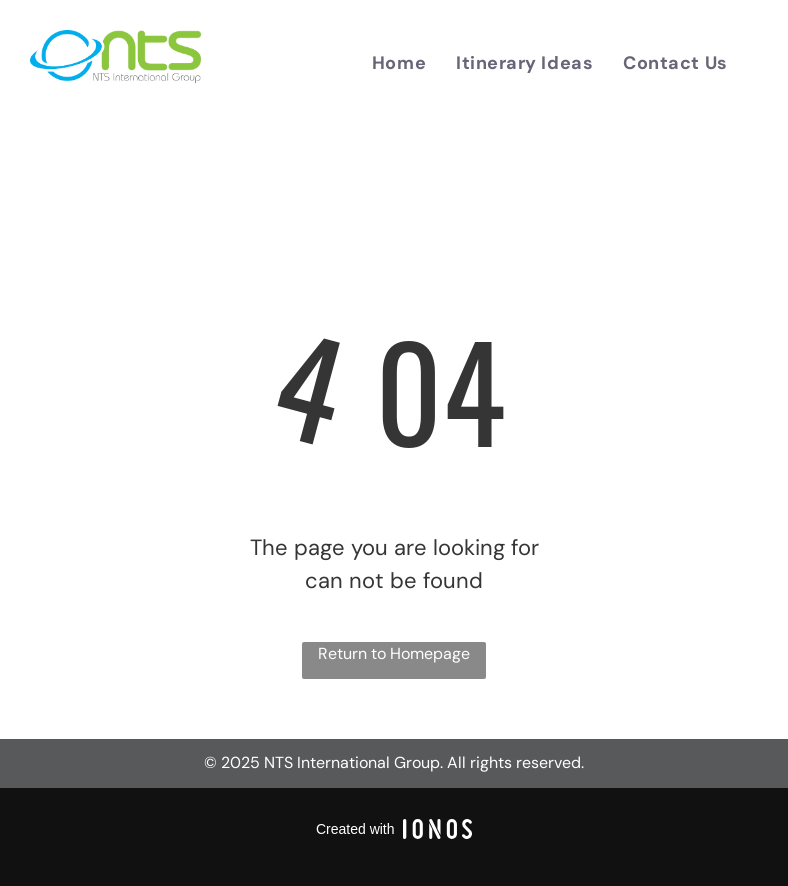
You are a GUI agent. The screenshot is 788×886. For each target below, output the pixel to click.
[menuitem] (399, 63)
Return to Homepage (394, 653)
